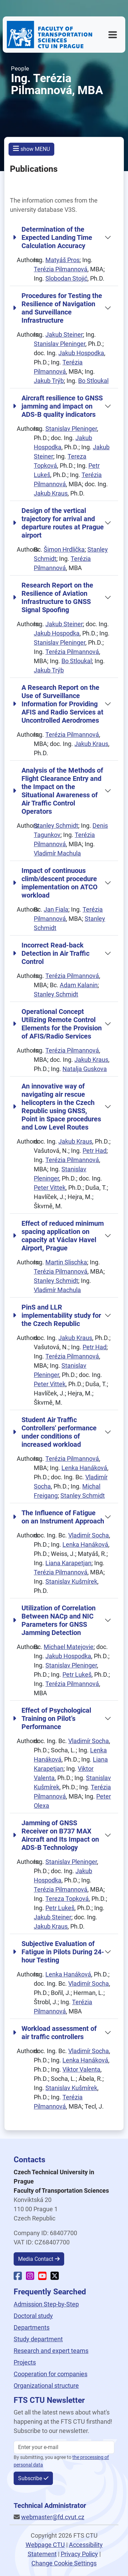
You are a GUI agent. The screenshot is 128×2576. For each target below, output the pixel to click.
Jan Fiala (56, 909)
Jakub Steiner (64, 334)
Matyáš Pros (62, 259)
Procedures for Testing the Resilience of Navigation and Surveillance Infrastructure (57, 308)
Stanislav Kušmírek (71, 1581)
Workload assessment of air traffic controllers (55, 2032)
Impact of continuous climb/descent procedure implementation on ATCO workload (55, 882)
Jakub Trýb (49, 380)
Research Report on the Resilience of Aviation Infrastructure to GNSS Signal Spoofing (53, 597)
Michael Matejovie (69, 1646)
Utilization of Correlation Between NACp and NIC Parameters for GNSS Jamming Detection (54, 1620)
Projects (25, 2362)
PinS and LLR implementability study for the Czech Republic (57, 1315)
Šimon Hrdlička (64, 549)
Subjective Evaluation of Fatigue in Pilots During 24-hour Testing (58, 1952)
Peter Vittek (50, 1187)
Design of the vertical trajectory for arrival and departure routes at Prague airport (58, 522)
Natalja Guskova (84, 1068)
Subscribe (30, 2478)
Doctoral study (33, 2315)
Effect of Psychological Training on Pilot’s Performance (52, 1718)
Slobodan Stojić (66, 278)
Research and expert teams (51, 2350)
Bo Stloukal (93, 380)
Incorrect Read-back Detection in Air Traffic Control (51, 953)
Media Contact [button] (35, 2259)
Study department (38, 2339)
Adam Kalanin (79, 985)
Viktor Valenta (81, 2069)
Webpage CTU (45, 2544)
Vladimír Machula (57, 853)
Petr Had (94, 1150)
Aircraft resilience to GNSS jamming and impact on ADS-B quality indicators (58, 406)
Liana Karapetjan (68, 1563)
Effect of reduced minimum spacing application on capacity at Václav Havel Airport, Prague (58, 1235)
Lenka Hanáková (84, 1467)
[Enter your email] (64, 2447)
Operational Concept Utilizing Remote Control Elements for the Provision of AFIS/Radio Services (57, 1023)
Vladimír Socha (88, 1535)
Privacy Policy (79, 2554)
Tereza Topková (67, 1898)
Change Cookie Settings (64, 2563)
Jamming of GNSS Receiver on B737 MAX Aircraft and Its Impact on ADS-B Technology (56, 1835)
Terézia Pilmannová (60, 269)
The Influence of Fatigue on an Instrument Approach (58, 1517)
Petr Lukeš (76, 1674)
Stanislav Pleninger (59, 343)
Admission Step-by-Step (46, 2304)
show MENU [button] (31, 148)
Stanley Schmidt (56, 825)
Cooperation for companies (50, 2374)
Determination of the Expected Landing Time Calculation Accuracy (52, 237)
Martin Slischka (66, 1262)
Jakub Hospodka (81, 353)
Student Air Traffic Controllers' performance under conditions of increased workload (55, 1432)
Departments (31, 2327)
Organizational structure (46, 2385)
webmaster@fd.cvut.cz (52, 2517)
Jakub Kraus (51, 493)
